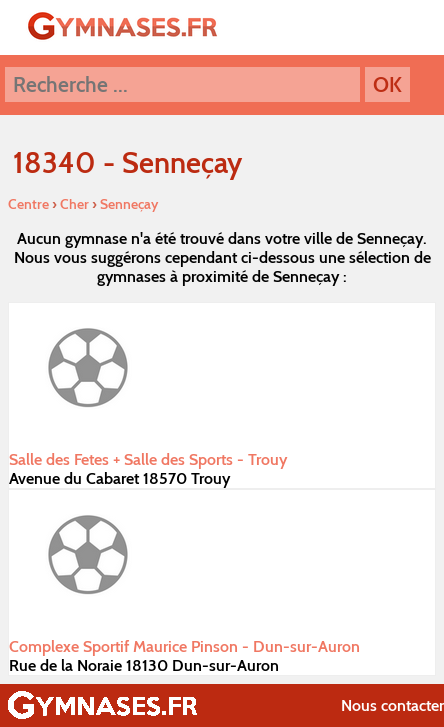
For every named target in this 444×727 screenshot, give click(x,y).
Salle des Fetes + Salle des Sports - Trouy (148, 459)
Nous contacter (392, 705)
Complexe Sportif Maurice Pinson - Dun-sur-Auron (184, 646)
